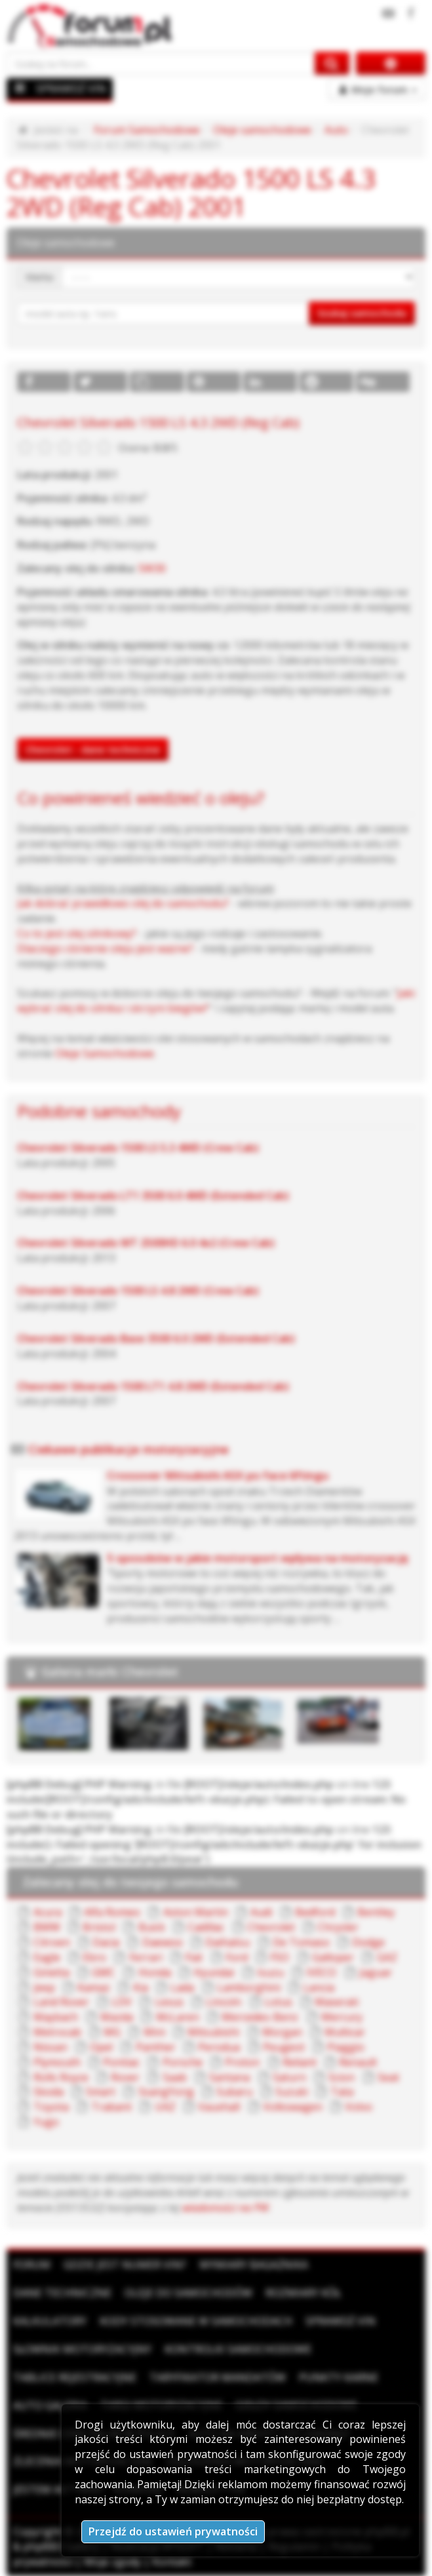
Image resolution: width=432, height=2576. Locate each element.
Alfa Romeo (112, 1912)
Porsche (183, 2062)
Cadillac (205, 1927)
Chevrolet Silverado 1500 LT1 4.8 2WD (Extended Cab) (153, 1386)
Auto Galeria (50, 2405)
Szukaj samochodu (361, 312)
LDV (121, 2002)
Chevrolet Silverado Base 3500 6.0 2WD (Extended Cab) (156, 1338)
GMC (103, 1972)
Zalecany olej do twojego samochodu (130, 1882)
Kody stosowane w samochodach (196, 2321)
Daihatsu (227, 1942)
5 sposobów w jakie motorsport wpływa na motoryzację (257, 1557)
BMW (46, 1927)
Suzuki (291, 2091)
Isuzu (270, 1972)
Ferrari (146, 1957)
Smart (100, 2091)
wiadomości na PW (225, 2207)
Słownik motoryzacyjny (82, 2349)
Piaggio (345, 2047)
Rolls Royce (60, 2077)
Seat (388, 2077)
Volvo (358, 2106)
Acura (47, 1912)
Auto (336, 130)
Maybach (55, 2017)
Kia (140, 1987)
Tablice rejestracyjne (74, 2377)
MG (112, 2032)
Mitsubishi (213, 2032)
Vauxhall (219, 2106)
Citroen (51, 1942)
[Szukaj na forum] (161, 63)
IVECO (321, 1972)
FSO (279, 1957)
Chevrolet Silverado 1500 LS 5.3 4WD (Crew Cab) (138, 1148)
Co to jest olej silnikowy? (76, 933)
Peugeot (284, 2047)
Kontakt (171, 2561)
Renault (358, 2062)
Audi (261, 1912)
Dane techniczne (62, 2293)
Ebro (94, 1957)
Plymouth (57, 2062)
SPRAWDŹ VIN (71, 88)
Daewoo (162, 1942)
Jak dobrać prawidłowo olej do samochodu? (123, 903)
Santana (229, 2077)
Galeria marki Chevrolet (109, 1671)
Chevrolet (271, 1927)
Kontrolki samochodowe (238, 2349)
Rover (125, 2077)
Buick (151, 1927)
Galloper (333, 1957)
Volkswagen (293, 2106)
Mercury (342, 2017)
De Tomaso (301, 1942)
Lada (182, 1987)
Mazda (116, 2017)
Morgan (282, 2032)
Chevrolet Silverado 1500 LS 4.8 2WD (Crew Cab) (138, 1290)
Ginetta (51, 1972)
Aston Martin (195, 1912)
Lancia (318, 1987)
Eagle (46, 1957)
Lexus (169, 2002)
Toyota (51, 2106)
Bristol (99, 1927)
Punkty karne (338, 2377)
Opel (101, 2047)
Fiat (194, 1957)
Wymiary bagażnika (253, 2264)
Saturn (289, 2077)
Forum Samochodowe (147, 130)
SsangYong (166, 2091)
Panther (156, 2047)
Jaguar (375, 1972)
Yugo (46, 2122)
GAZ (387, 1957)
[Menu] (20, 88)
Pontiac (121, 2062)
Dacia (105, 1942)
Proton (242, 2062)
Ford (237, 1957)
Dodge (368, 1942)
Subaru (234, 2091)
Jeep (44, 1987)
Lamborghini (249, 1987)
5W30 (152, 568)
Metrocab (57, 2032)
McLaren (177, 2017)
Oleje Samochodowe (104, 1053)
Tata (341, 2091)
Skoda (48, 2091)
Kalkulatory (50, 2321)
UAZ (165, 2106)
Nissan (50, 2047)
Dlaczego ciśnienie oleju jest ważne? (105, 948)
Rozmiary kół (303, 2293)
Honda (154, 1972)
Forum (31, 2264)
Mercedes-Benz (260, 2017)
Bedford (315, 1912)
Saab (175, 2077)
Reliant (300, 2062)
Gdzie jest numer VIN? (125, 2264)
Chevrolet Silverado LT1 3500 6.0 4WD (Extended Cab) (153, 1195)
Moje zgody (112, 2561)
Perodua (219, 2047)
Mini (154, 2032)
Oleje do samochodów (188, 2293)
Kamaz (93, 1987)
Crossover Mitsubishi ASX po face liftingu (217, 1475)
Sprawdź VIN (340, 2321)
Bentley (376, 1912)
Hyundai (213, 1972)
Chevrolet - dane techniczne (93, 749)
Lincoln (223, 2002)
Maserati (337, 2002)
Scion (341, 2077)
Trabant (111, 2106)
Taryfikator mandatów (217, 2377)
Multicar (344, 2032)
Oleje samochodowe (262, 130)
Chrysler (338, 1927)
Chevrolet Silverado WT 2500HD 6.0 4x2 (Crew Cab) (146, 1243)
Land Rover (61, 2002)
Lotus (278, 2002)
